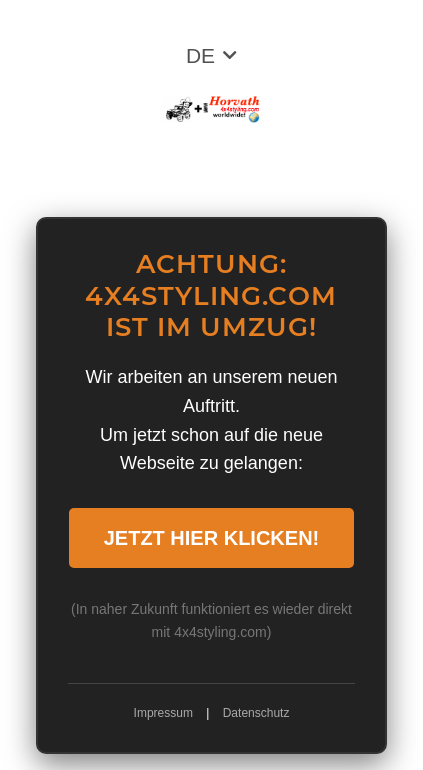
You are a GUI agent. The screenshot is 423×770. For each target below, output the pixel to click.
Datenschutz (256, 713)
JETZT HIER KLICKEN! (212, 538)
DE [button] (200, 55)
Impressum (163, 713)
